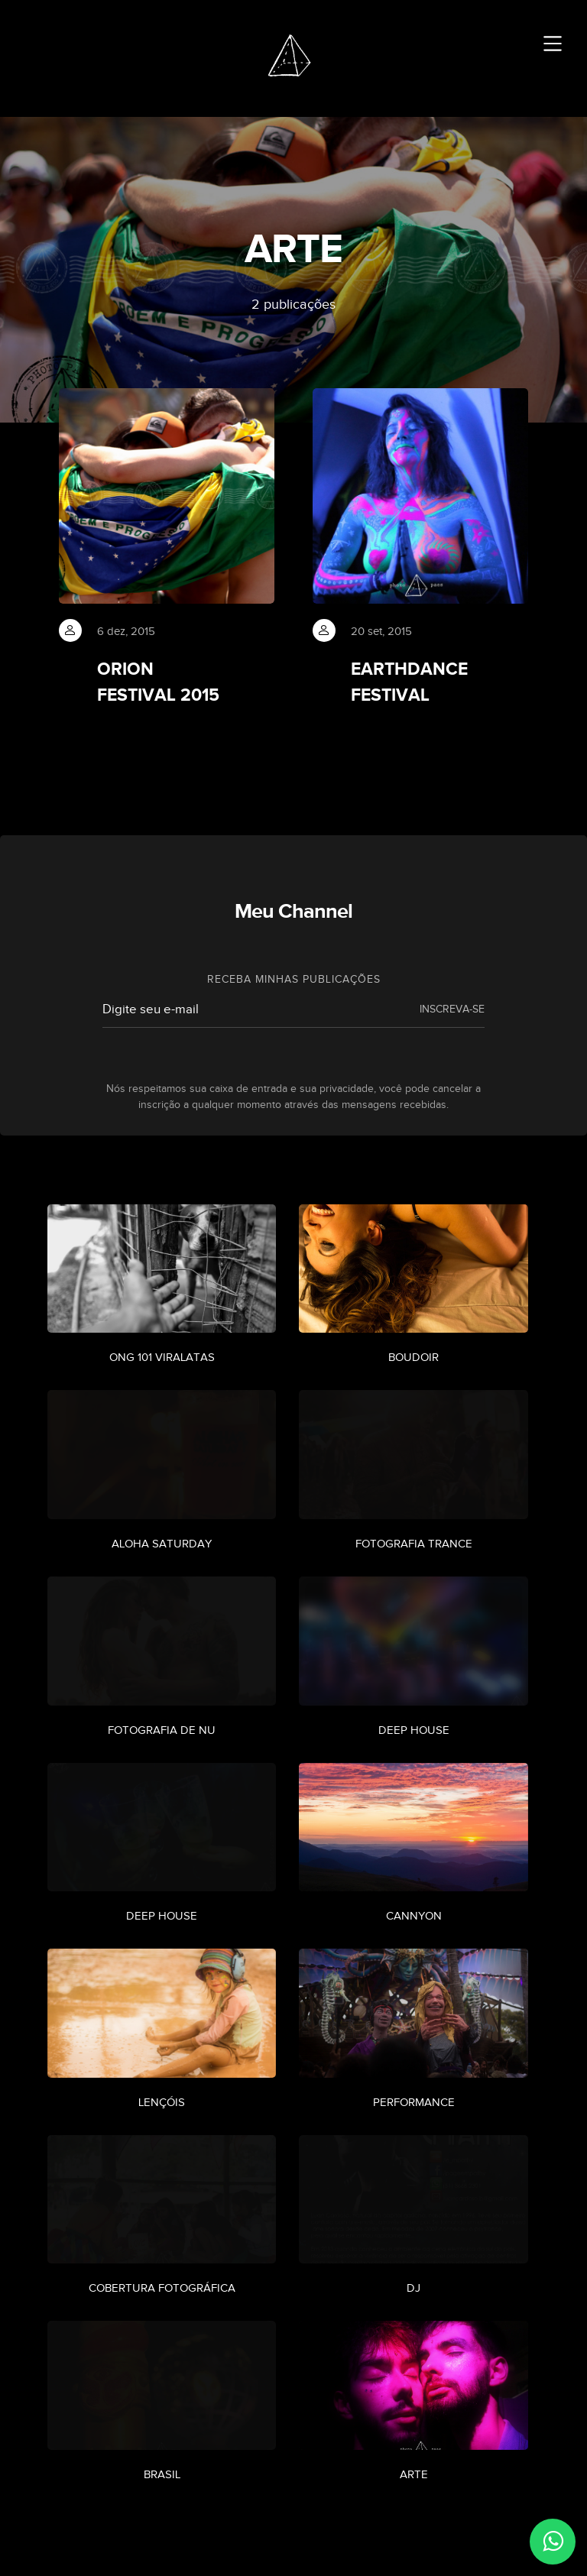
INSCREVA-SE (452, 1015)
